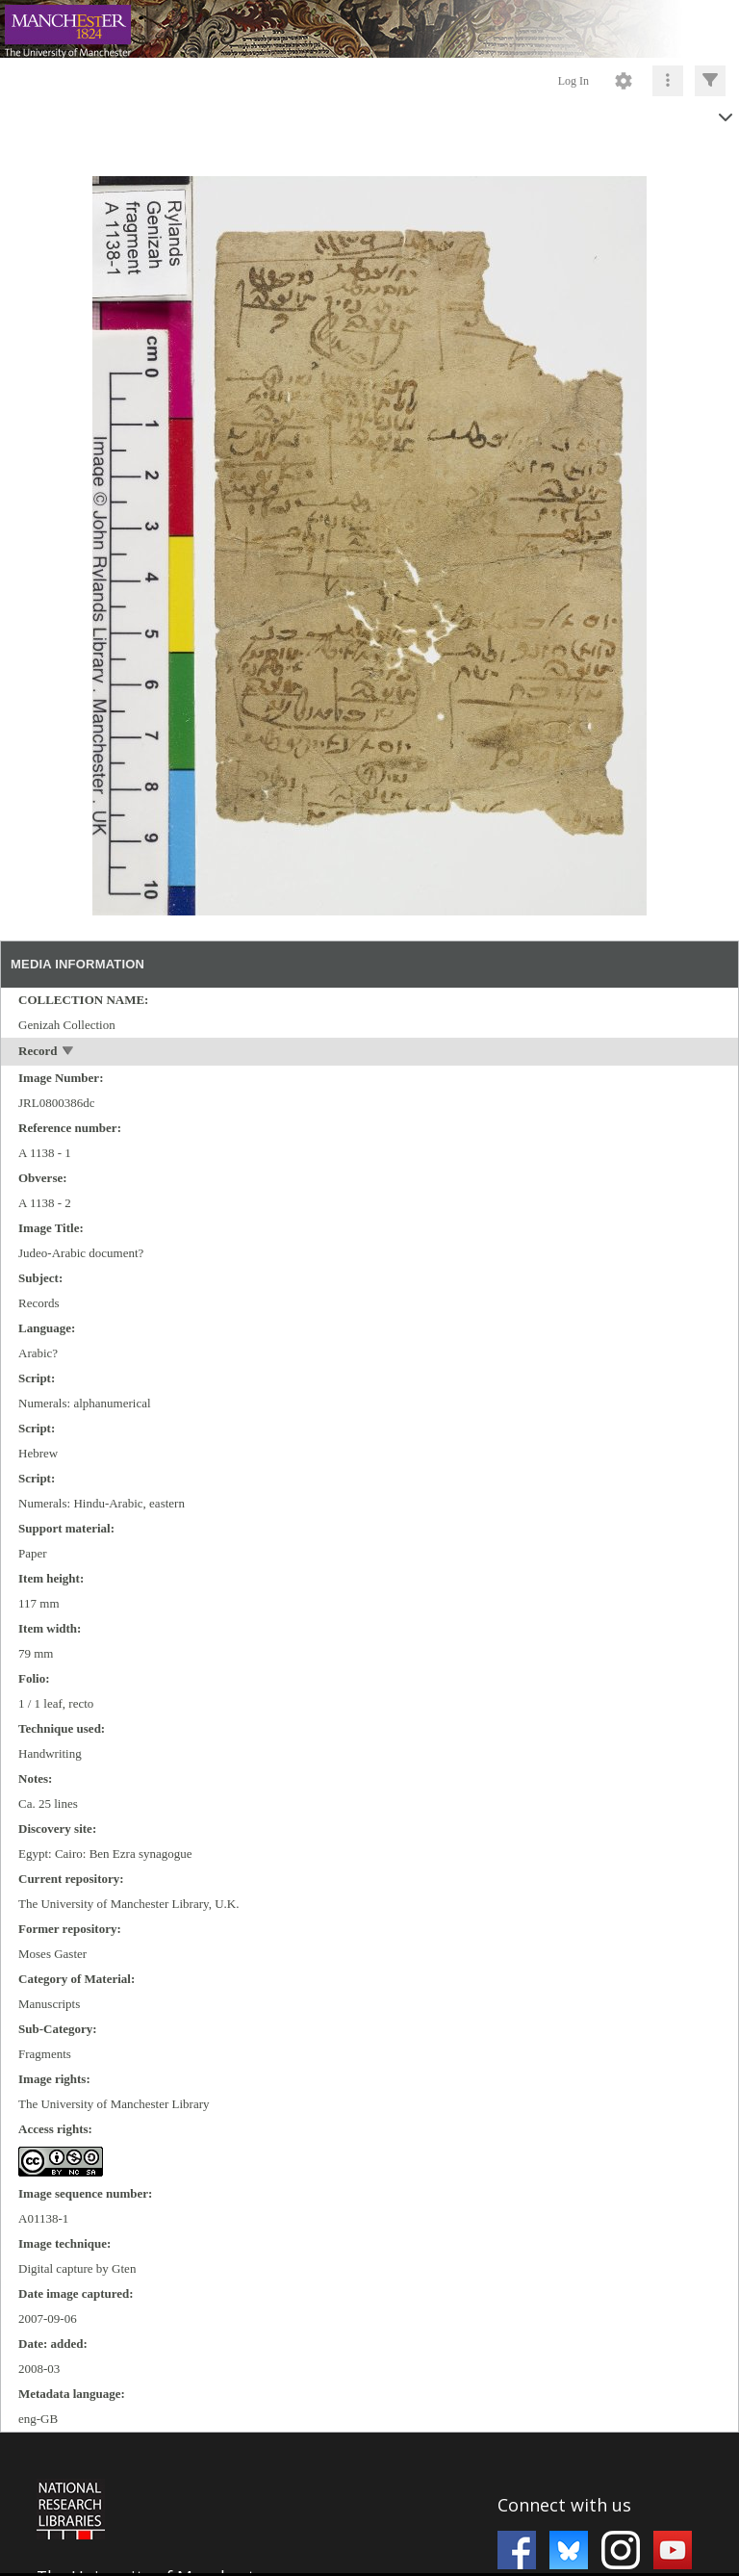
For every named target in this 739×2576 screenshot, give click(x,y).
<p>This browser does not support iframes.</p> (369, 2503)
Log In (573, 81)
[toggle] (69, 1052)
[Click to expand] (710, 80)
